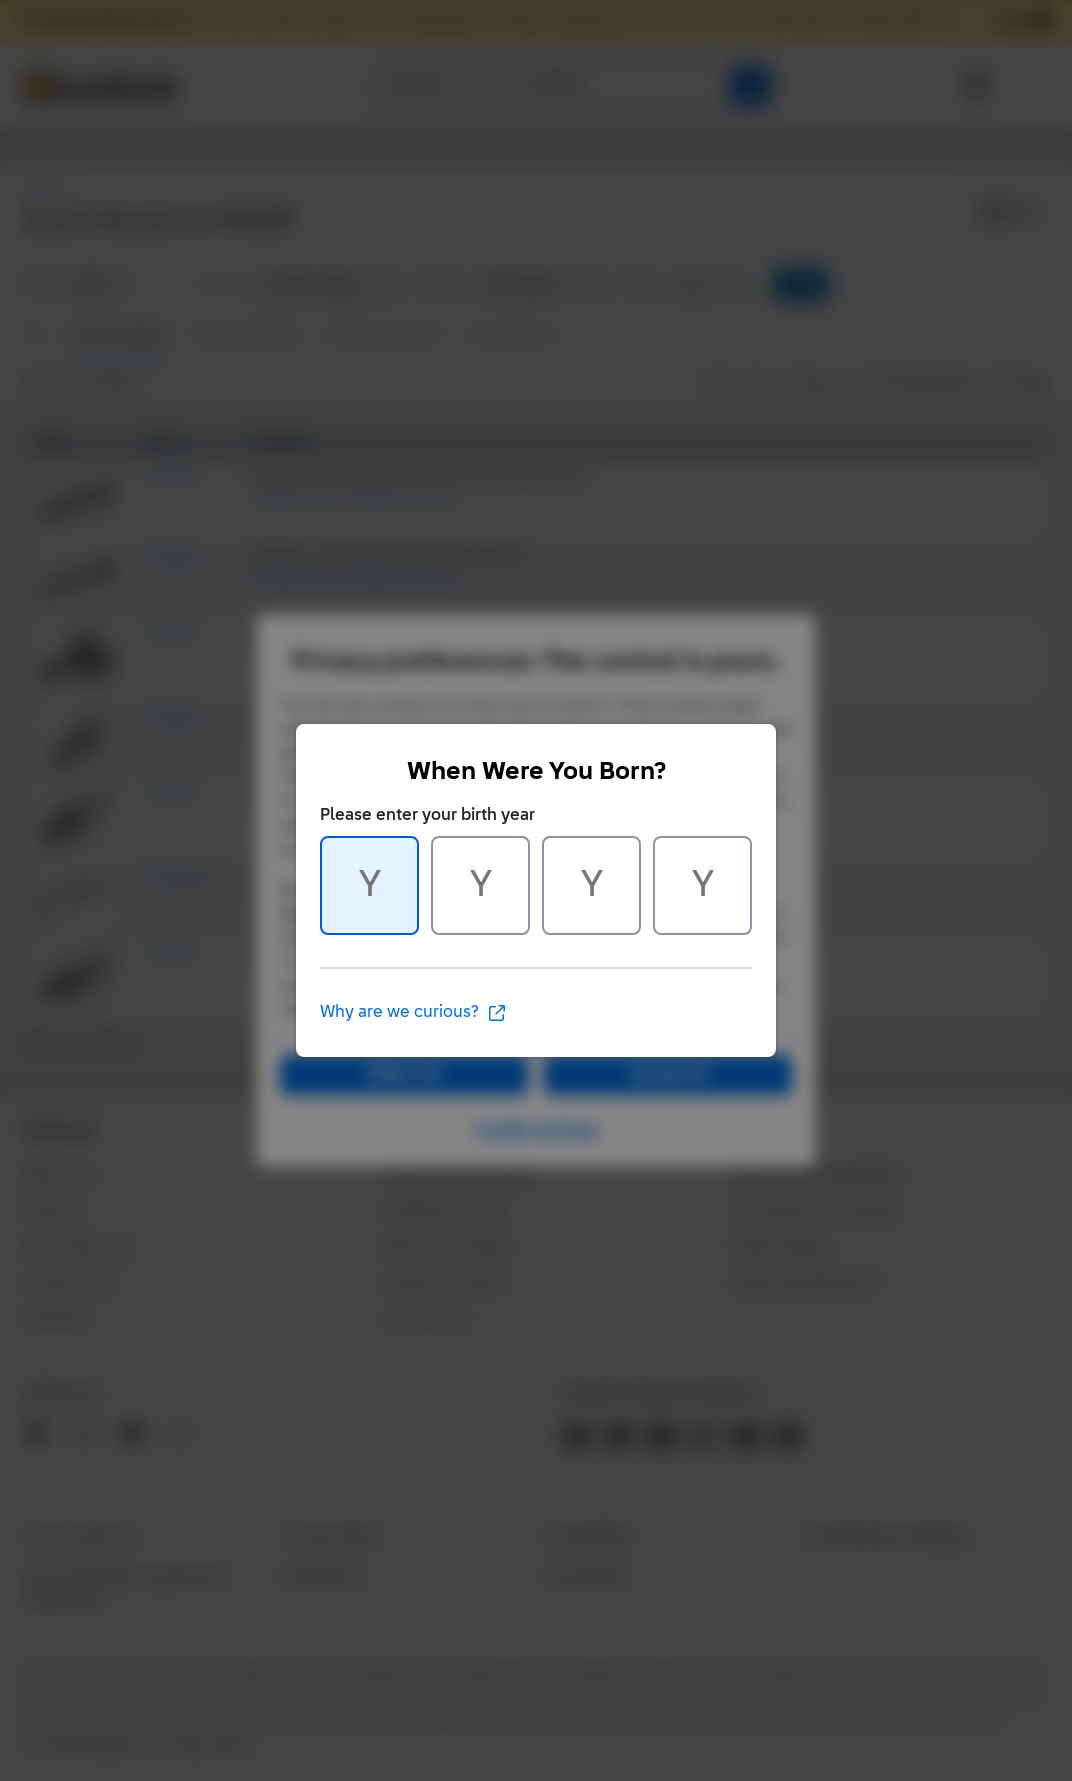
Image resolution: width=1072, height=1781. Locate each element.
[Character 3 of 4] (591, 885)
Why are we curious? (413, 1013)
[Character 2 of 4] (480, 885)
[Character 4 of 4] (702, 885)
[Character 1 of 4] (369, 885)
